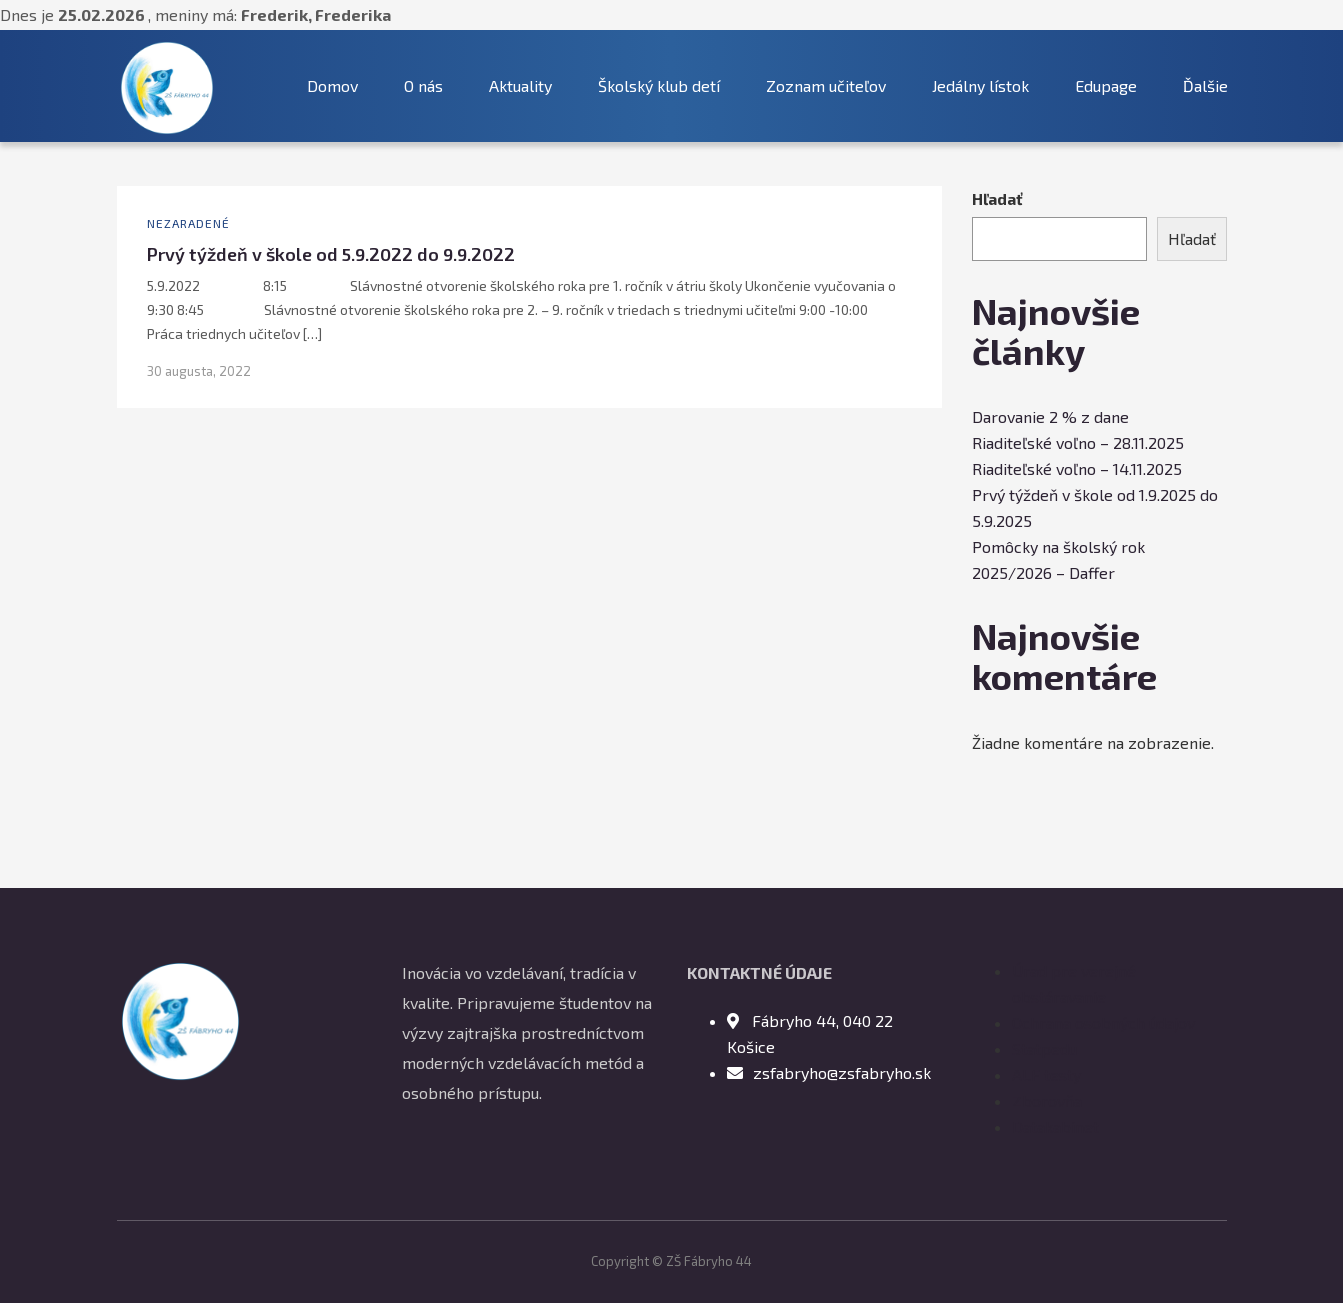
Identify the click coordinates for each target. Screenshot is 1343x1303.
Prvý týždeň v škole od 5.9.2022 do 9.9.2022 (331, 254)
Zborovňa (1047, 1100)
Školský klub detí (659, 85)
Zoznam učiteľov (826, 85)
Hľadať (997, 198)
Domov (332, 85)
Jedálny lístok (980, 85)
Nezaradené (188, 223)
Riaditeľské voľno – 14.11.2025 (1077, 468)
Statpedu (1044, 1048)
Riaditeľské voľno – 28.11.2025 (1078, 442)
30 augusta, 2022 (199, 371)
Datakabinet (1055, 1126)
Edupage (1106, 85)
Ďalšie (1205, 85)
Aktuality (520, 85)
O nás (423, 85)
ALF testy (1046, 1074)
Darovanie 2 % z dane (1050, 416)
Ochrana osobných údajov (1103, 1022)
